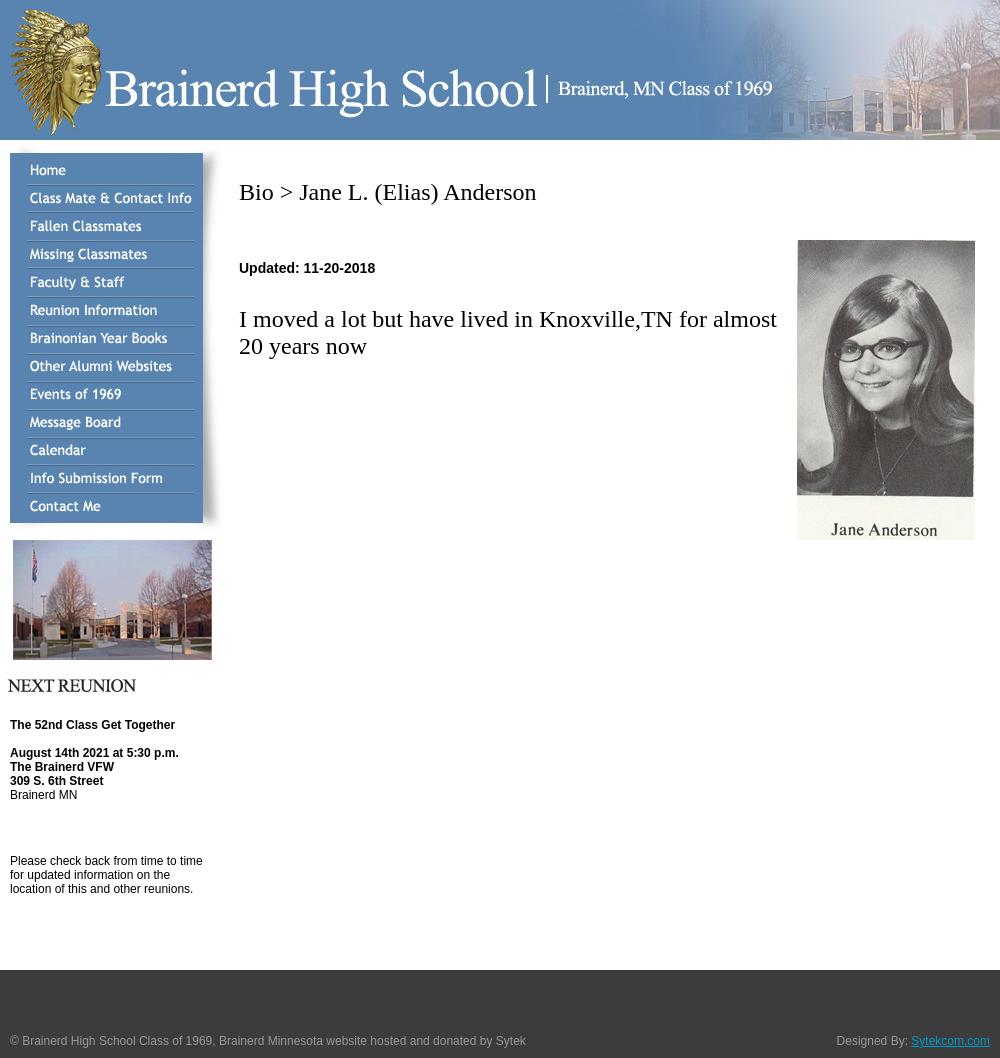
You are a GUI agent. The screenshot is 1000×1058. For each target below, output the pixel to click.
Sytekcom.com (950, 1041)
